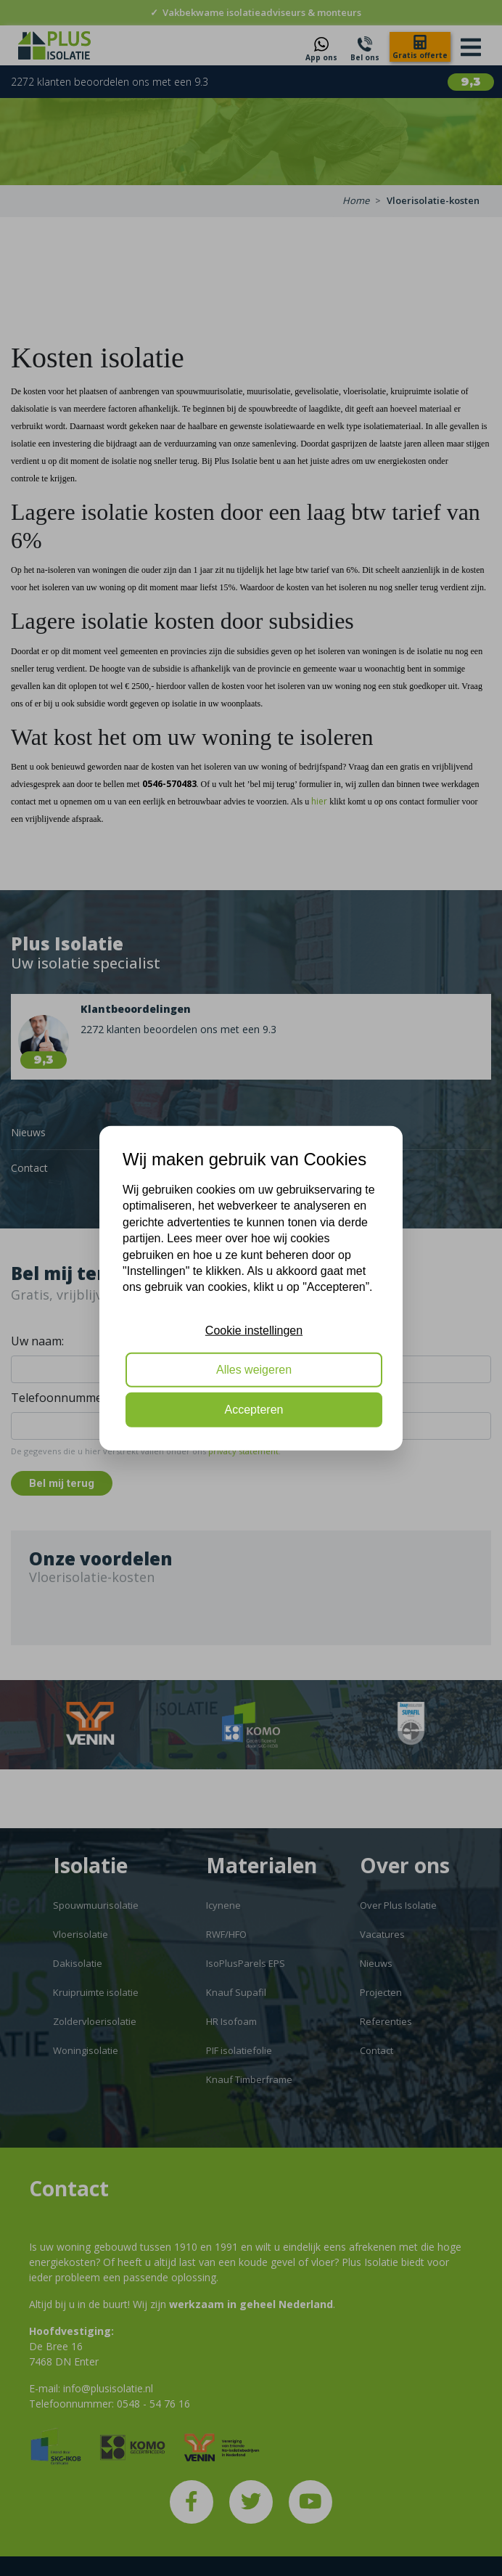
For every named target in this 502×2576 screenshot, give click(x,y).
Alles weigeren (254, 1370)
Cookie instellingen (254, 1330)
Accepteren (254, 1409)
